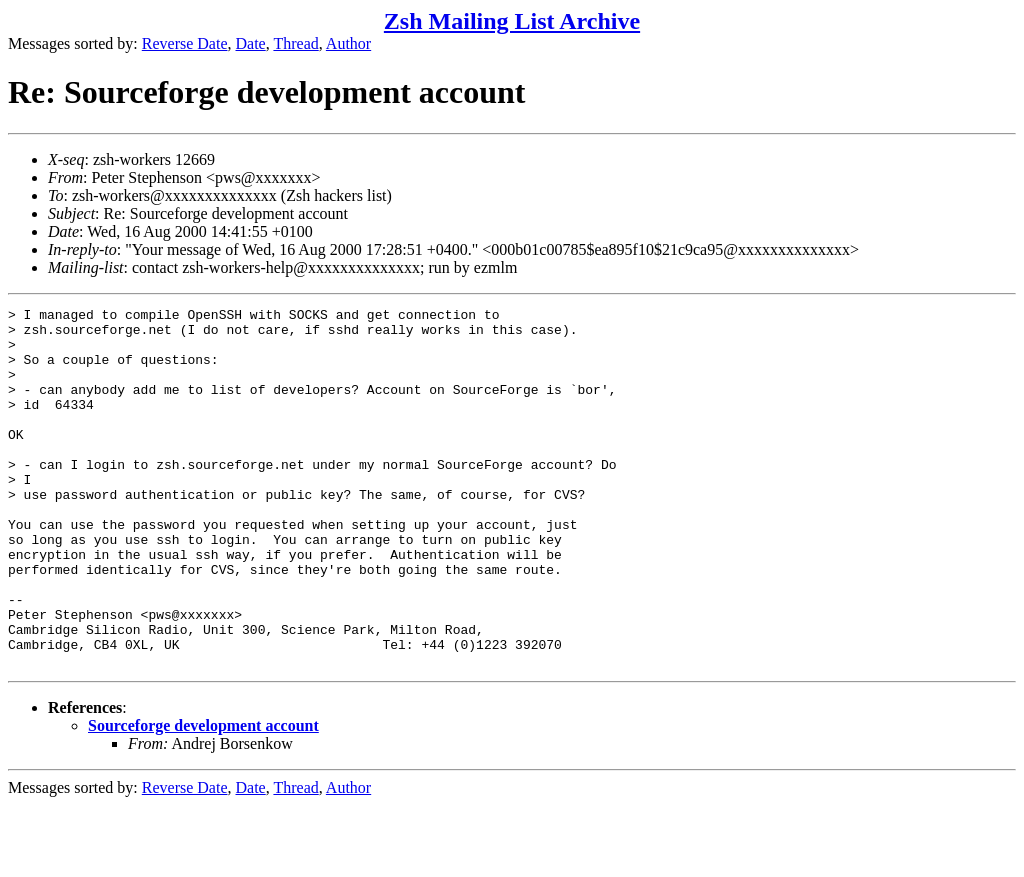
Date (251, 43)
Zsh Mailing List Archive (512, 21)
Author (348, 43)
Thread (295, 43)
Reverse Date (185, 43)
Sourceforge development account (203, 797)
